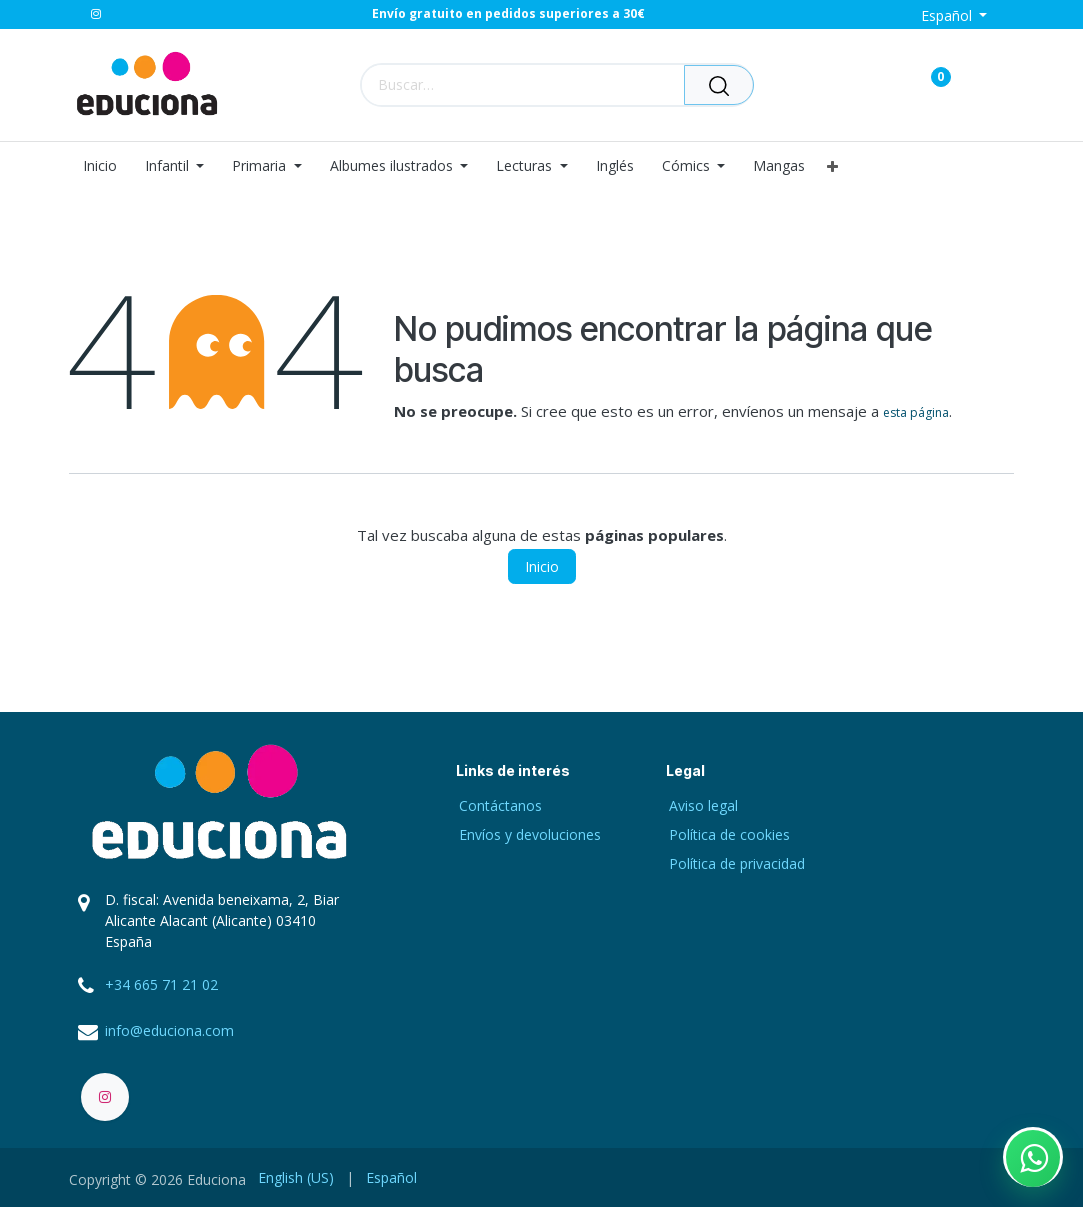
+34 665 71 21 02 (161, 984)
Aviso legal (703, 805)
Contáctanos (500, 805)
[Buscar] (719, 85)
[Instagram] (96, 14)
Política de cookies (729, 834)
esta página (916, 412)
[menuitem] (107, 166)
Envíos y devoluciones (530, 834)
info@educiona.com (169, 1030)
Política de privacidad (737, 863)
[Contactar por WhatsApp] (1033, 1157)
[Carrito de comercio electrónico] (870, 84)
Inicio (542, 566)
